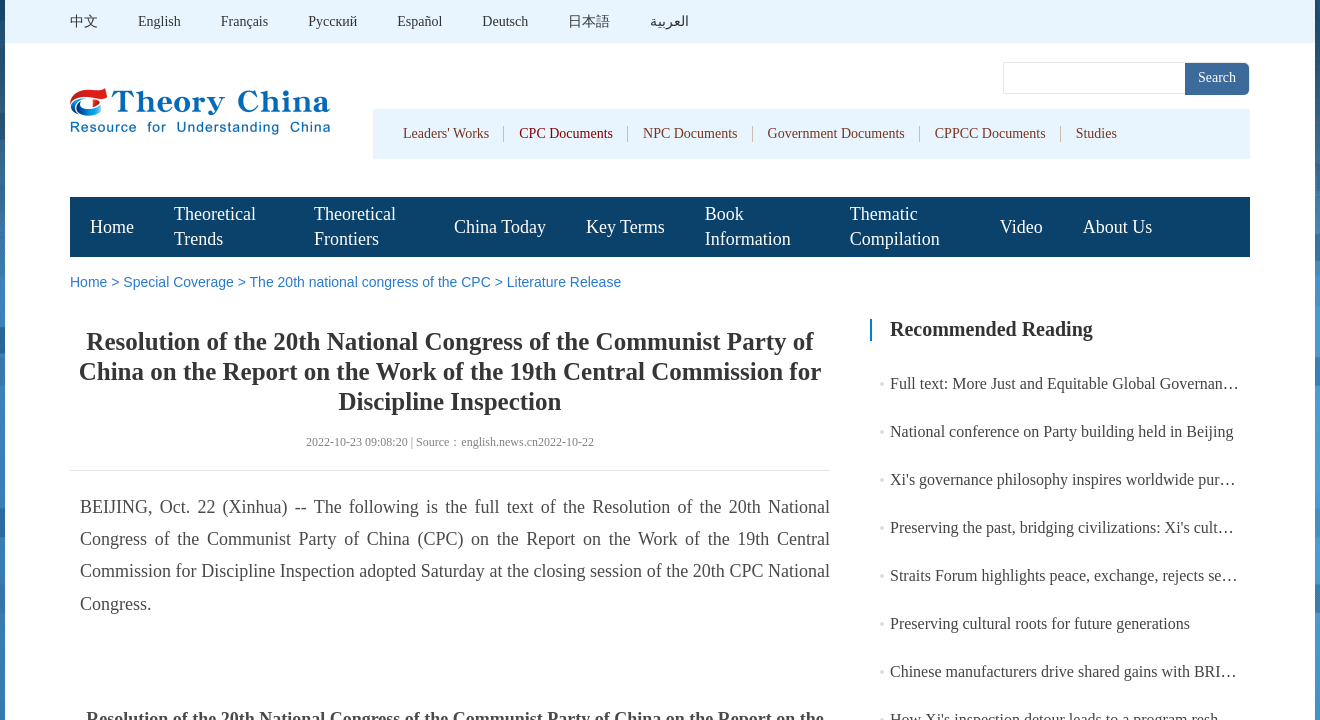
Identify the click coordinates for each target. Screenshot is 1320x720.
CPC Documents (566, 133)
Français (244, 21)
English (159, 21)
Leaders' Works (446, 133)
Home (112, 227)
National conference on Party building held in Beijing (1061, 431)
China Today (500, 227)
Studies (1096, 133)
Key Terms (625, 227)
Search (1217, 77)
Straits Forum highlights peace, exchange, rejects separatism (1083, 575)
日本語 (589, 21)
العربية (669, 21)
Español (419, 21)
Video (1021, 227)
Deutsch (505, 21)
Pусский (332, 21)
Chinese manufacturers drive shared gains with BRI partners (1083, 671)
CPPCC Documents (990, 133)
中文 (84, 21)
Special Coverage (178, 282)
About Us (1118, 227)
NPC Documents (690, 133)
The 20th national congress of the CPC (370, 282)
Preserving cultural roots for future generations (1040, 623)
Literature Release (564, 282)
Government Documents (836, 133)
